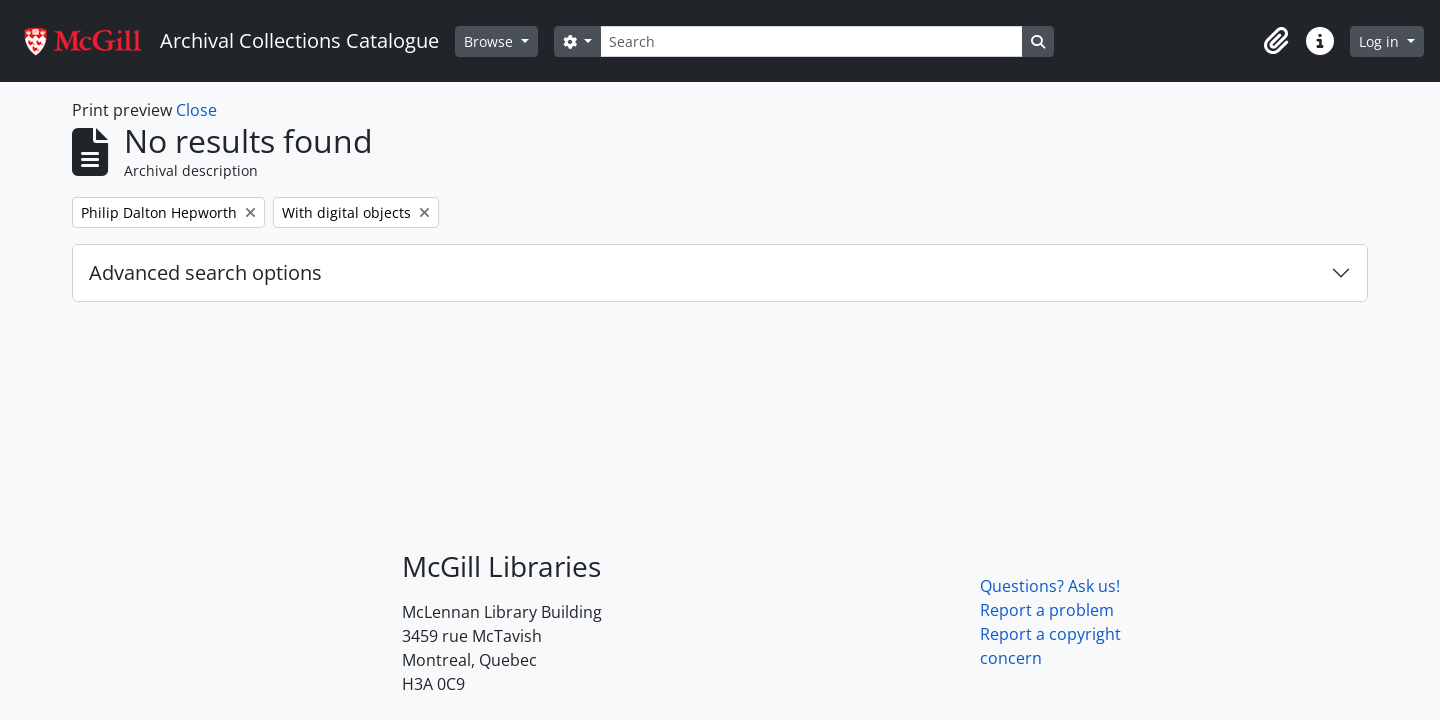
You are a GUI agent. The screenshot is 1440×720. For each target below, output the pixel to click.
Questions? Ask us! (1050, 586)
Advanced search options (205, 272)
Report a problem (1047, 610)
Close (196, 110)
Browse (490, 41)
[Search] (811, 41)
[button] (1276, 41)
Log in (1381, 41)
